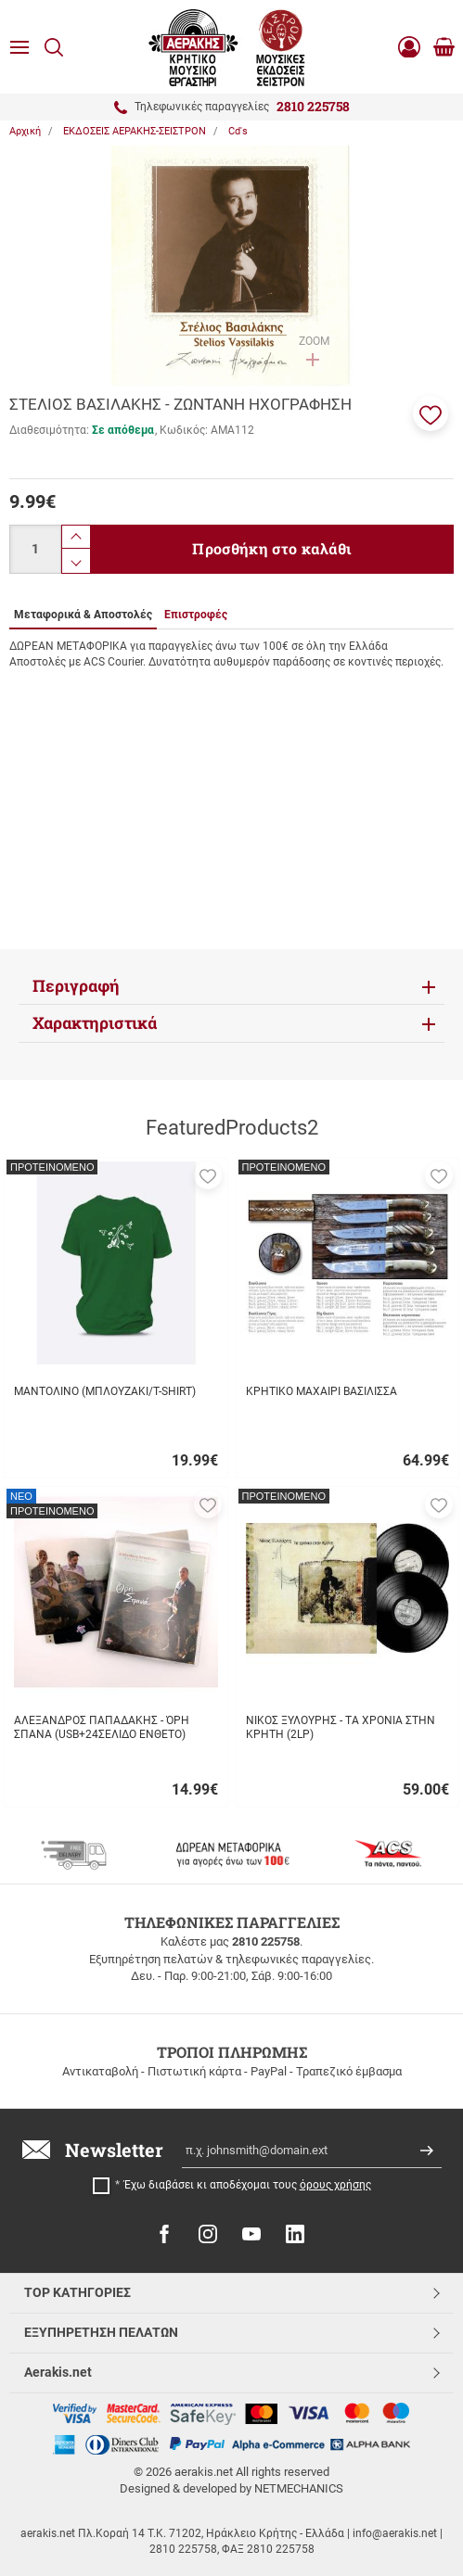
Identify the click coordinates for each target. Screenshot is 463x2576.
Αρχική (25, 131)
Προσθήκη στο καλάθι (272, 548)
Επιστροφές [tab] (195, 614)
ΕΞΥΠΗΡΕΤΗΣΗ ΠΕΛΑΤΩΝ (101, 2332)
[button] (430, 413)
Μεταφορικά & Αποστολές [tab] (83, 614)
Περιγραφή (76, 985)
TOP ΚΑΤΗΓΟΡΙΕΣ (77, 2292)
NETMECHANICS (298, 2488)
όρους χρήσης (335, 2184)
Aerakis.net (58, 2372)
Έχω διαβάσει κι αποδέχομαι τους (247, 2184)
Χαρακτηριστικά (94, 1023)
